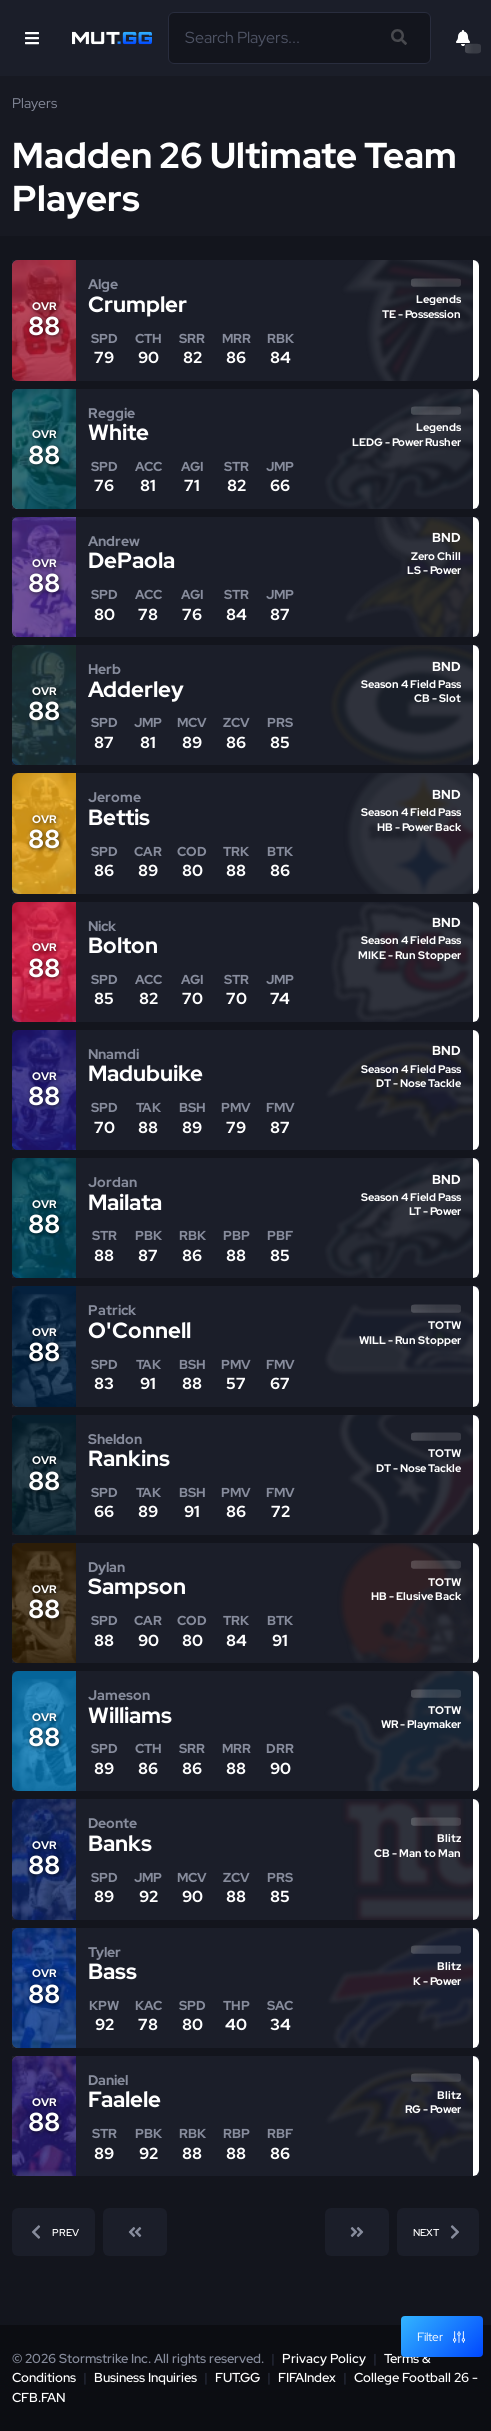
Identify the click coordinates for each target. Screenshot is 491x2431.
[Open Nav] (32, 38)
